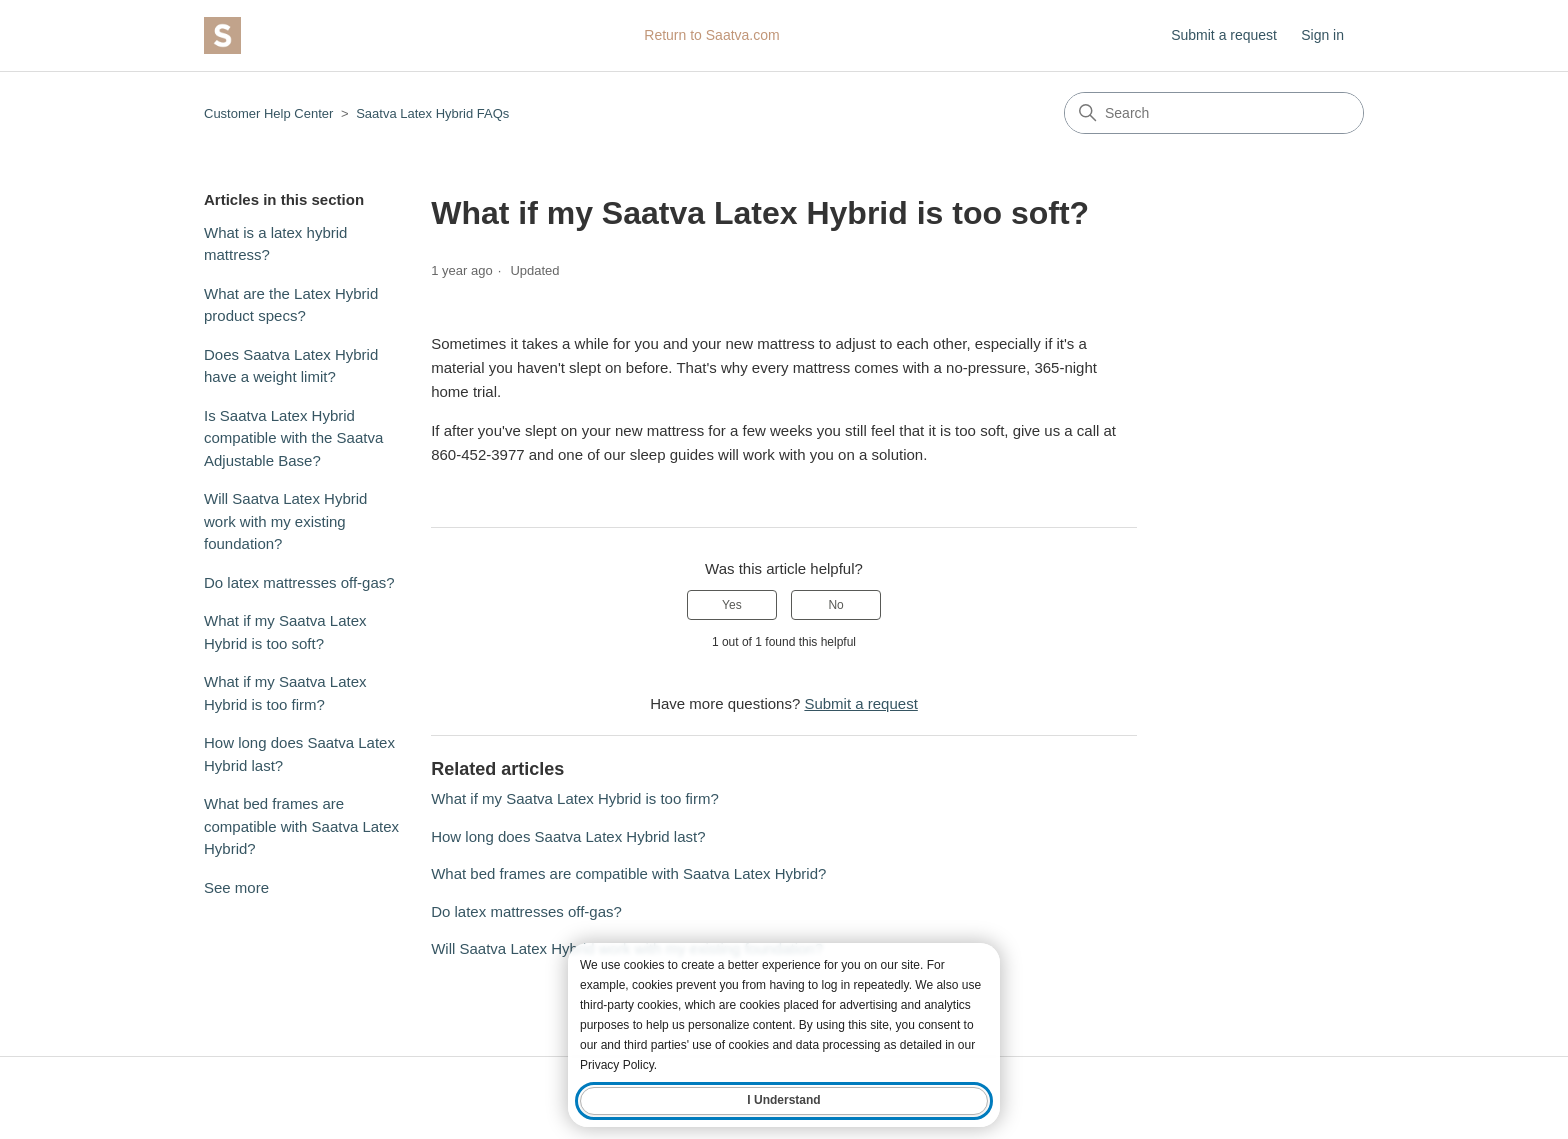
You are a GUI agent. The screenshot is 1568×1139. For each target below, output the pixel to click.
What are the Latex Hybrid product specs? (291, 305)
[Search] (1214, 113)
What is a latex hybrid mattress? (275, 244)
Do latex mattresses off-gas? (299, 582)
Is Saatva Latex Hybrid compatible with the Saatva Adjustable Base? (293, 438)
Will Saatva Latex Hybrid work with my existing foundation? (285, 521)
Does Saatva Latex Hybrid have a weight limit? (291, 366)
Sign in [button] (1322, 35)
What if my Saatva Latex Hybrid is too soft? (285, 632)
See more (236, 887)
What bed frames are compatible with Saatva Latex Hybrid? (301, 826)
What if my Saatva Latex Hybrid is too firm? (285, 693)
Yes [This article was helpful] (732, 605)
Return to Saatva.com (711, 35)
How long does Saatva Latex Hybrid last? (299, 754)
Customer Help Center (268, 113)
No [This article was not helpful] (835, 605)
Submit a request (1224, 35)
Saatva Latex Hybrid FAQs (432, 113)
